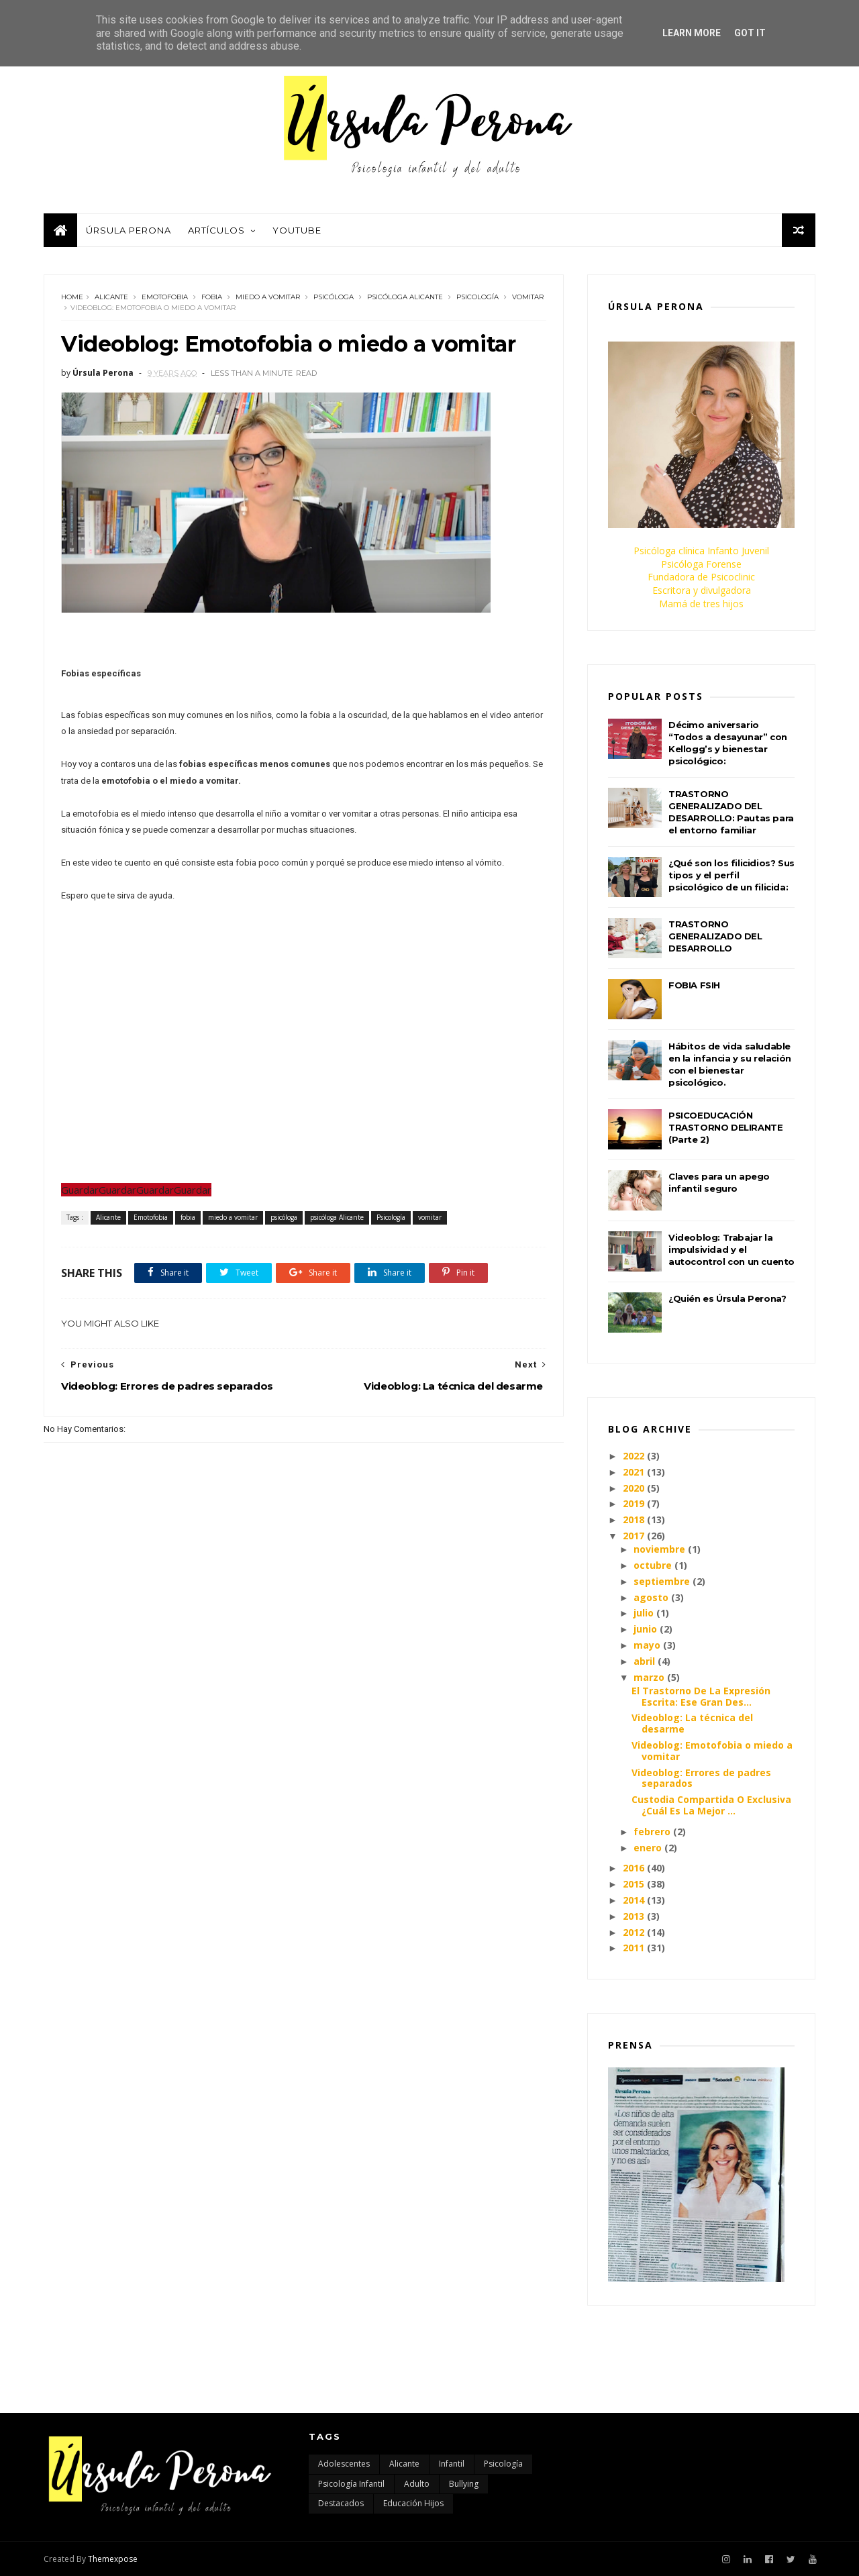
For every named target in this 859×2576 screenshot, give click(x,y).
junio (645, 1628)
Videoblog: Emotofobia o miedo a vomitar (712, 1751)
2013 (633, 1916)
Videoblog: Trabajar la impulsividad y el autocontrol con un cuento (731, 1249)
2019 (633, 1503)
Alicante (111, 297)
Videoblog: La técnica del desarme (692, 1723)
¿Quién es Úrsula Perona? (727, 1298)
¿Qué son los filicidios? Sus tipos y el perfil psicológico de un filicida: (731, 875)
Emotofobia (165, 297)
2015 (633, 1883)
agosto (651, 1597)
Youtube (296, 230)
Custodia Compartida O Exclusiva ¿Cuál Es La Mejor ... (711, 1805)
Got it (750, 33)
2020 (633, 1488)
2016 (633, 1867)
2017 (633, 1535)
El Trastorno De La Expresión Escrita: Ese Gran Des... (700, 1696)
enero (648, 1847)
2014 (633, 1900)
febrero (652, 1831)
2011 (633, 1947)
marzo (649, 1677)
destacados (341, 2503)
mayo (647, 1645)
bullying (463, 2483)
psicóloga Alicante (405, 297)
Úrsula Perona (128, 230)
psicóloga (333, 297)
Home (72, 297)
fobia (211, 297)
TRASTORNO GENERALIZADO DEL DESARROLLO (715, 936)
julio (644, 1612)
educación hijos (413, 2503)
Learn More (691, 33)
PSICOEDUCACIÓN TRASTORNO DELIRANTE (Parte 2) (725, 1127)
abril (644, 1661)
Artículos (216, 230)
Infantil (451, 2463)
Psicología (477, 297)
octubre (653, 1565)
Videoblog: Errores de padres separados (701, 1778)
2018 (633, 1519)
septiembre (662, 1581)
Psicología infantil (351, 2483)
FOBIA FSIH (694, 985)
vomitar (528, 297)
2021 (633, 1471)
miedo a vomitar (268, 297)
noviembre (659, 1549)
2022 (633, 1455)
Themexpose (113, 2559)
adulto (417, 2483)
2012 (633, 1932)
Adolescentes (344, 2463)
